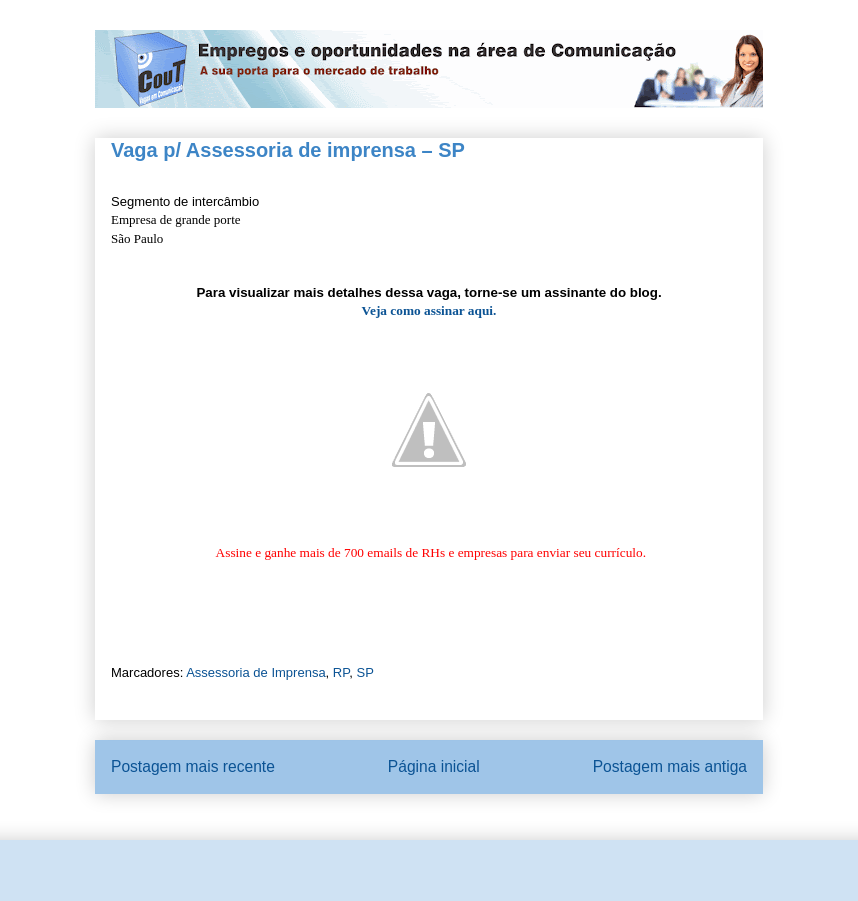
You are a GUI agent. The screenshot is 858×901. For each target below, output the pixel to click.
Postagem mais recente (193, 766)
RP (341, 672)
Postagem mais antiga (670, 766)
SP (364, 672)
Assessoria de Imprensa (255, 672)
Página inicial (434, 766)
